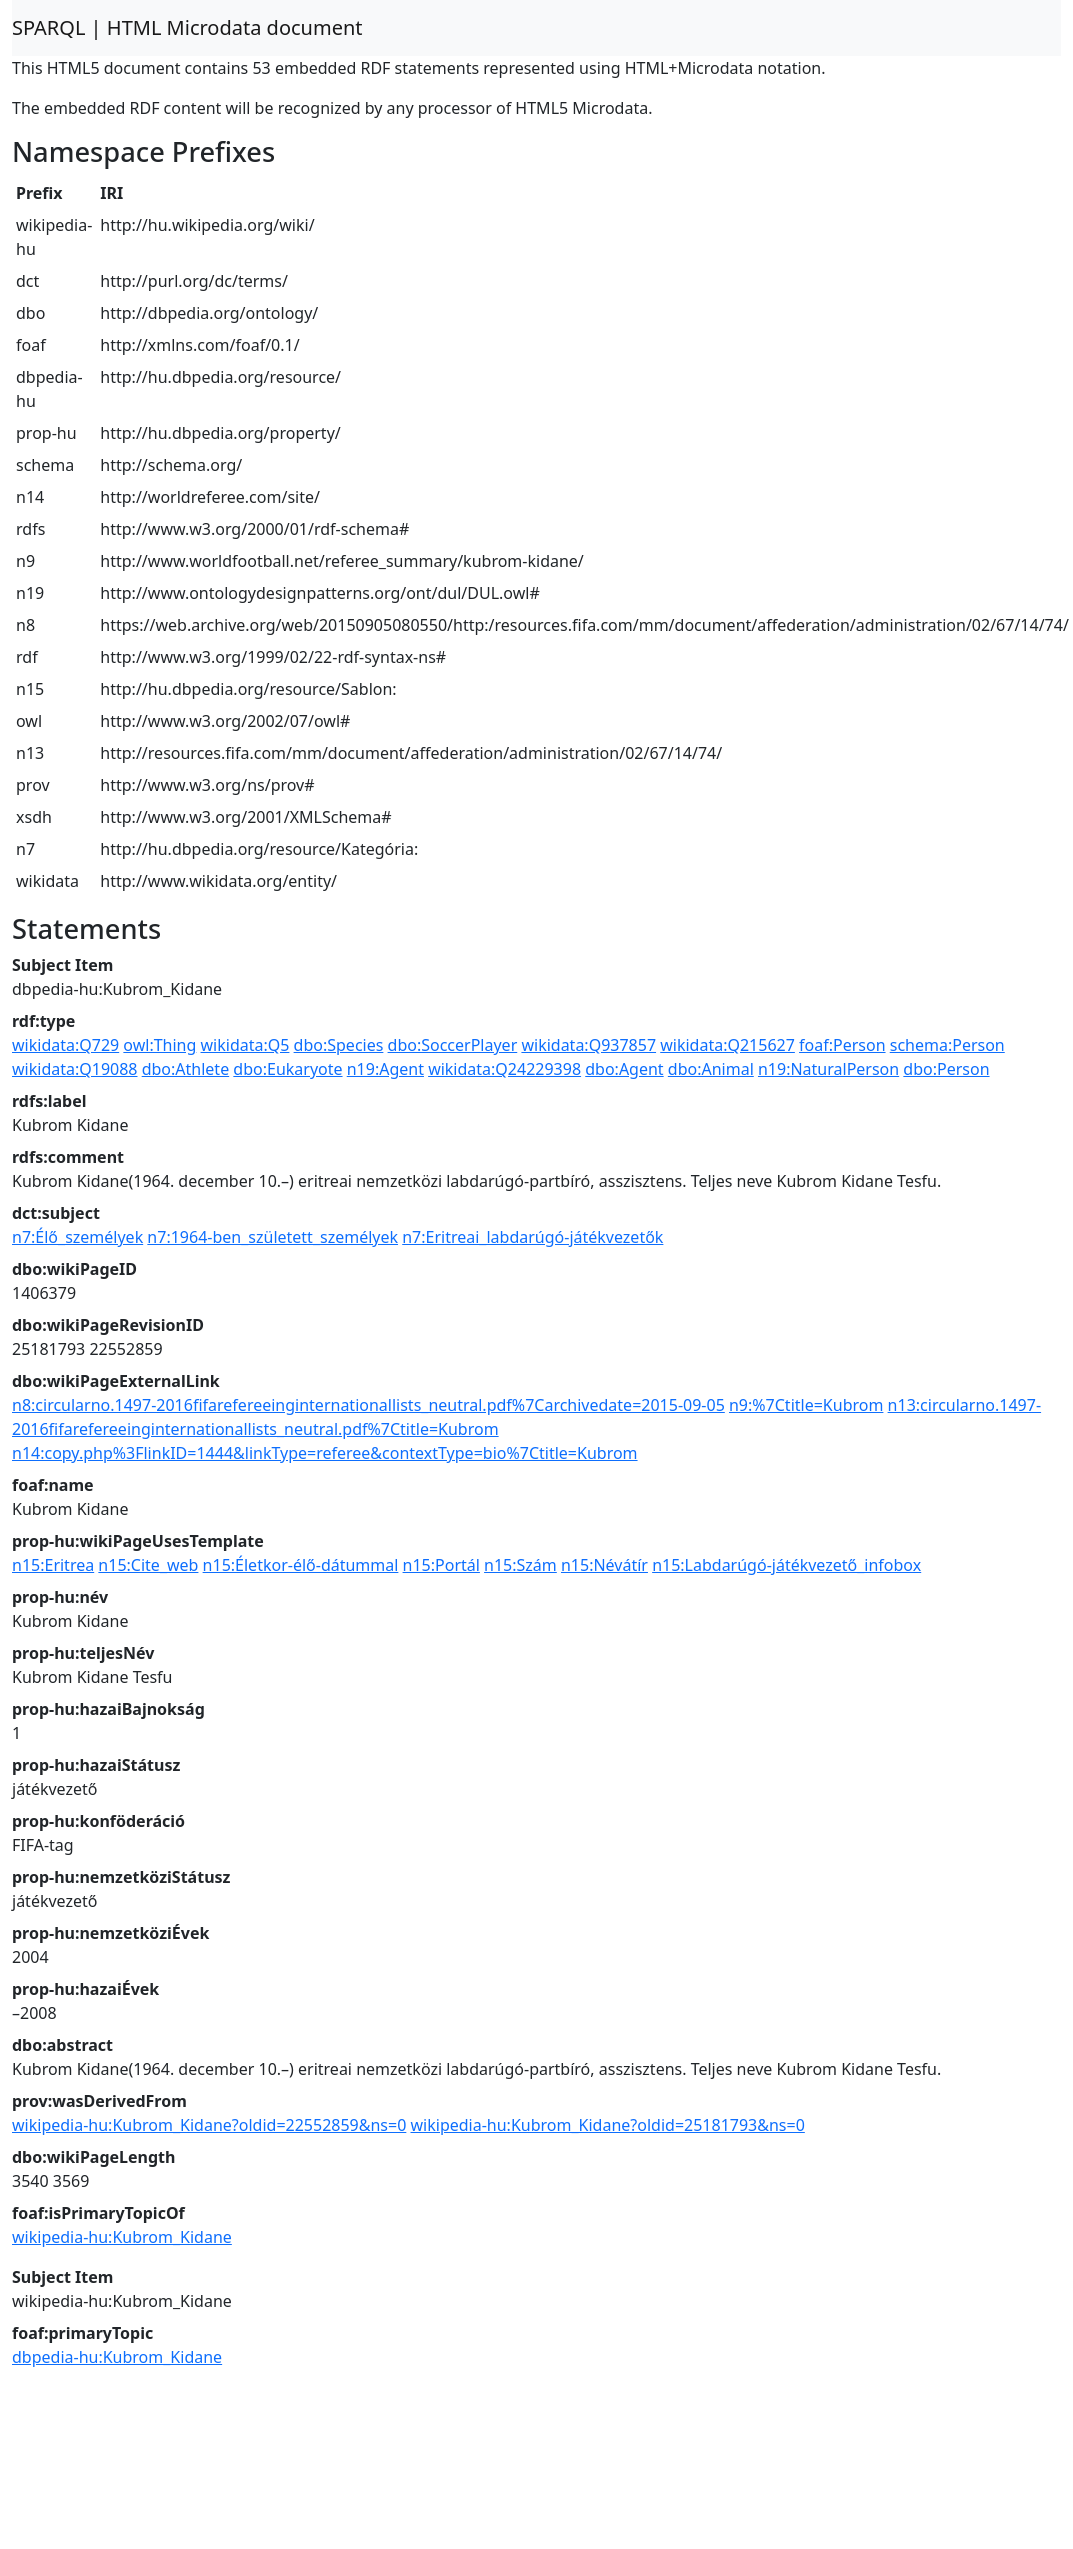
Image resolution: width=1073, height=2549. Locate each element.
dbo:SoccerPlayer (453, 1045)
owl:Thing (159, 1045)
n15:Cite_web (148, 1565)
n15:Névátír (604, 1565)
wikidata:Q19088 (75, 1069)
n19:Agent (385, 1069)
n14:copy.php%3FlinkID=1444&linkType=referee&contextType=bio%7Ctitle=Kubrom (325, 1453)
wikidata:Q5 (245, 1045)
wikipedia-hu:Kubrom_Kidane (122, 2237)
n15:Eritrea (53, 1565)
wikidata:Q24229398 (504, 1069)
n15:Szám (520, 1565)
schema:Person (947, 1045)
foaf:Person (842, 1045)
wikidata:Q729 (65, 1045)
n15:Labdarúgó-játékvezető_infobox (786, 1565)
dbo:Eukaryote (287, 1069)
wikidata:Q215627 (727, 1045)
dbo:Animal (711, 1069)
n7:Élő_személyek (77, 1237)
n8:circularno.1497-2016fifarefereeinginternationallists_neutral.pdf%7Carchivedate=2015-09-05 (368, 1405)
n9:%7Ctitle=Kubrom (806, 1405)
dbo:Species (339, 1045)
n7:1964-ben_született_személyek (272, 1237)
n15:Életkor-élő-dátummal (301, 1565)
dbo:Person (946, 1069)
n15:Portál (441, 1565)
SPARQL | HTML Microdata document (187, 27)
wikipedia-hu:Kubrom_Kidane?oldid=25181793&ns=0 (608, 2125)
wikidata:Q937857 (588, 1045)
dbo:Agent (624, 1069)
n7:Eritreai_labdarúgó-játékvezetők (532, 1237)
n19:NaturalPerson (828, 1069)
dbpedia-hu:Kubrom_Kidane (117, 2357)
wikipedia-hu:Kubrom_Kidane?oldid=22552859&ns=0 (209, 2125)
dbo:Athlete (186, 1069)
